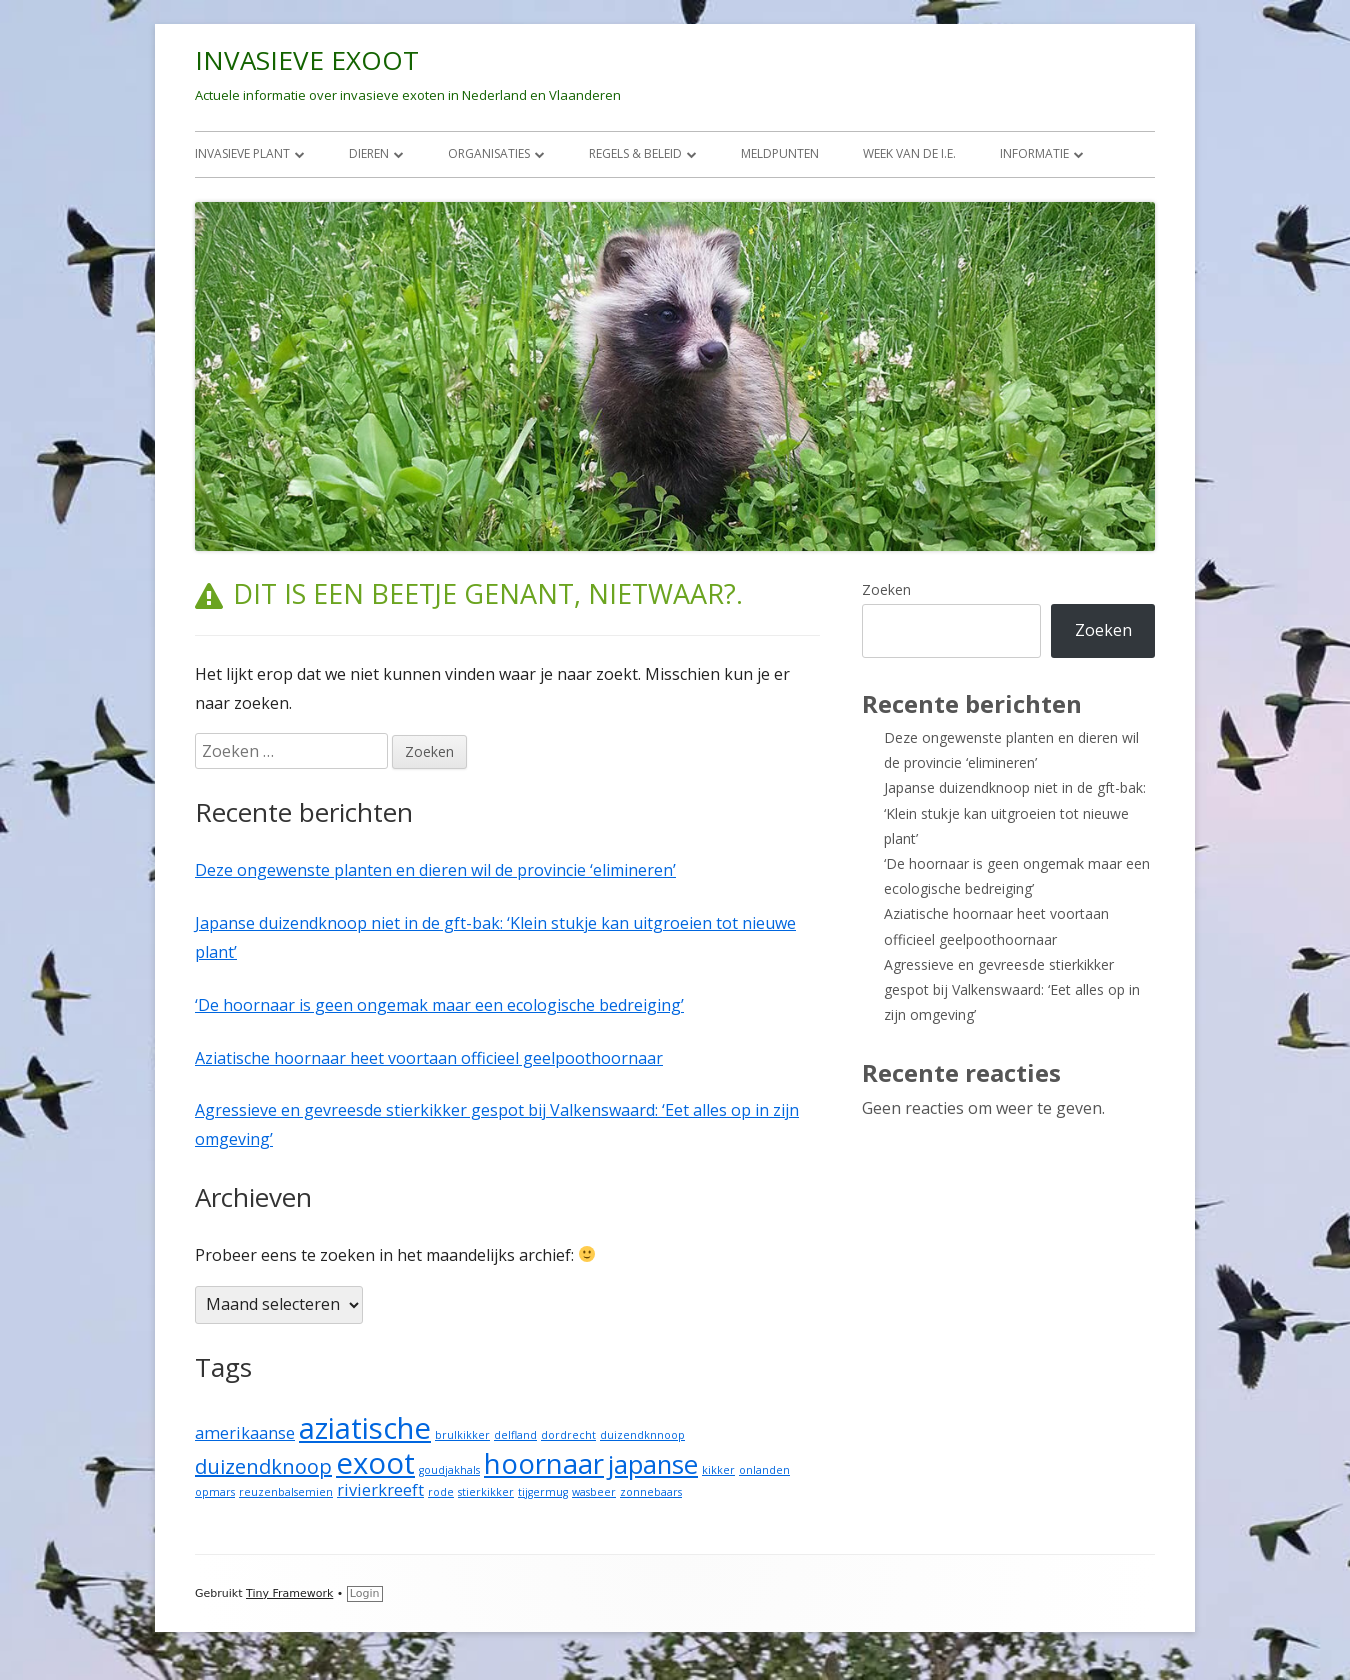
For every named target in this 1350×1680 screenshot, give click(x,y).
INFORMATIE (1034, 153)
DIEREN (369, 153)
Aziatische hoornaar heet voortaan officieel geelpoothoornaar (429, 1058)
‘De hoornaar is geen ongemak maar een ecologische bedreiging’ (439, 1005)
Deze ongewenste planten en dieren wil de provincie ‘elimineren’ (435, 870)
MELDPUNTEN (780, 153)
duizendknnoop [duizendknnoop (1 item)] (642, 1435)
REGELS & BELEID (635, 153)
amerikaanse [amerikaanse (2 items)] (245, 1433)
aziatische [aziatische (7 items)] (365, 1428)
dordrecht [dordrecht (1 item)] (568, 1435)
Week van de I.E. (909, 153)
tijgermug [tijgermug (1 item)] (543, 1492)
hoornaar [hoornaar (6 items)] (544, 1463)
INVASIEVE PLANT (242, 153)
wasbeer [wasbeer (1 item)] (594, 1492)
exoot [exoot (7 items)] (375, 1463)
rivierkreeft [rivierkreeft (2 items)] (380, 1490)
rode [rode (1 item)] (441, 1492)
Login (365, 1593)
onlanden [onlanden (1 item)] (764, 1470)
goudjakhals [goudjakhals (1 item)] (449, 1470)
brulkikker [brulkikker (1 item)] (462, 1435)
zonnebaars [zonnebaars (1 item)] (651, 1492)
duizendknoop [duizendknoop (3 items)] (263, 1466)
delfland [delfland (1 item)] (515, 1435)
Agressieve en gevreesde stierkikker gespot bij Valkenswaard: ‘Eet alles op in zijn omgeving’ (1012, 989)
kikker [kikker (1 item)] (718, 1470)
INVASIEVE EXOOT (307, 60)
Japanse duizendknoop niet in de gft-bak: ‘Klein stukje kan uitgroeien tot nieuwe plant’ (1015, 812)
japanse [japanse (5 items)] (653, 1464)
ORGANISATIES (489, 153)
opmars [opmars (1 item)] (215, 1492)
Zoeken (886, 589)
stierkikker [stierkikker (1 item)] (486, 1492)
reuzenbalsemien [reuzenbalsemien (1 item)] (286, 1492)
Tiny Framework (289, 1593)
